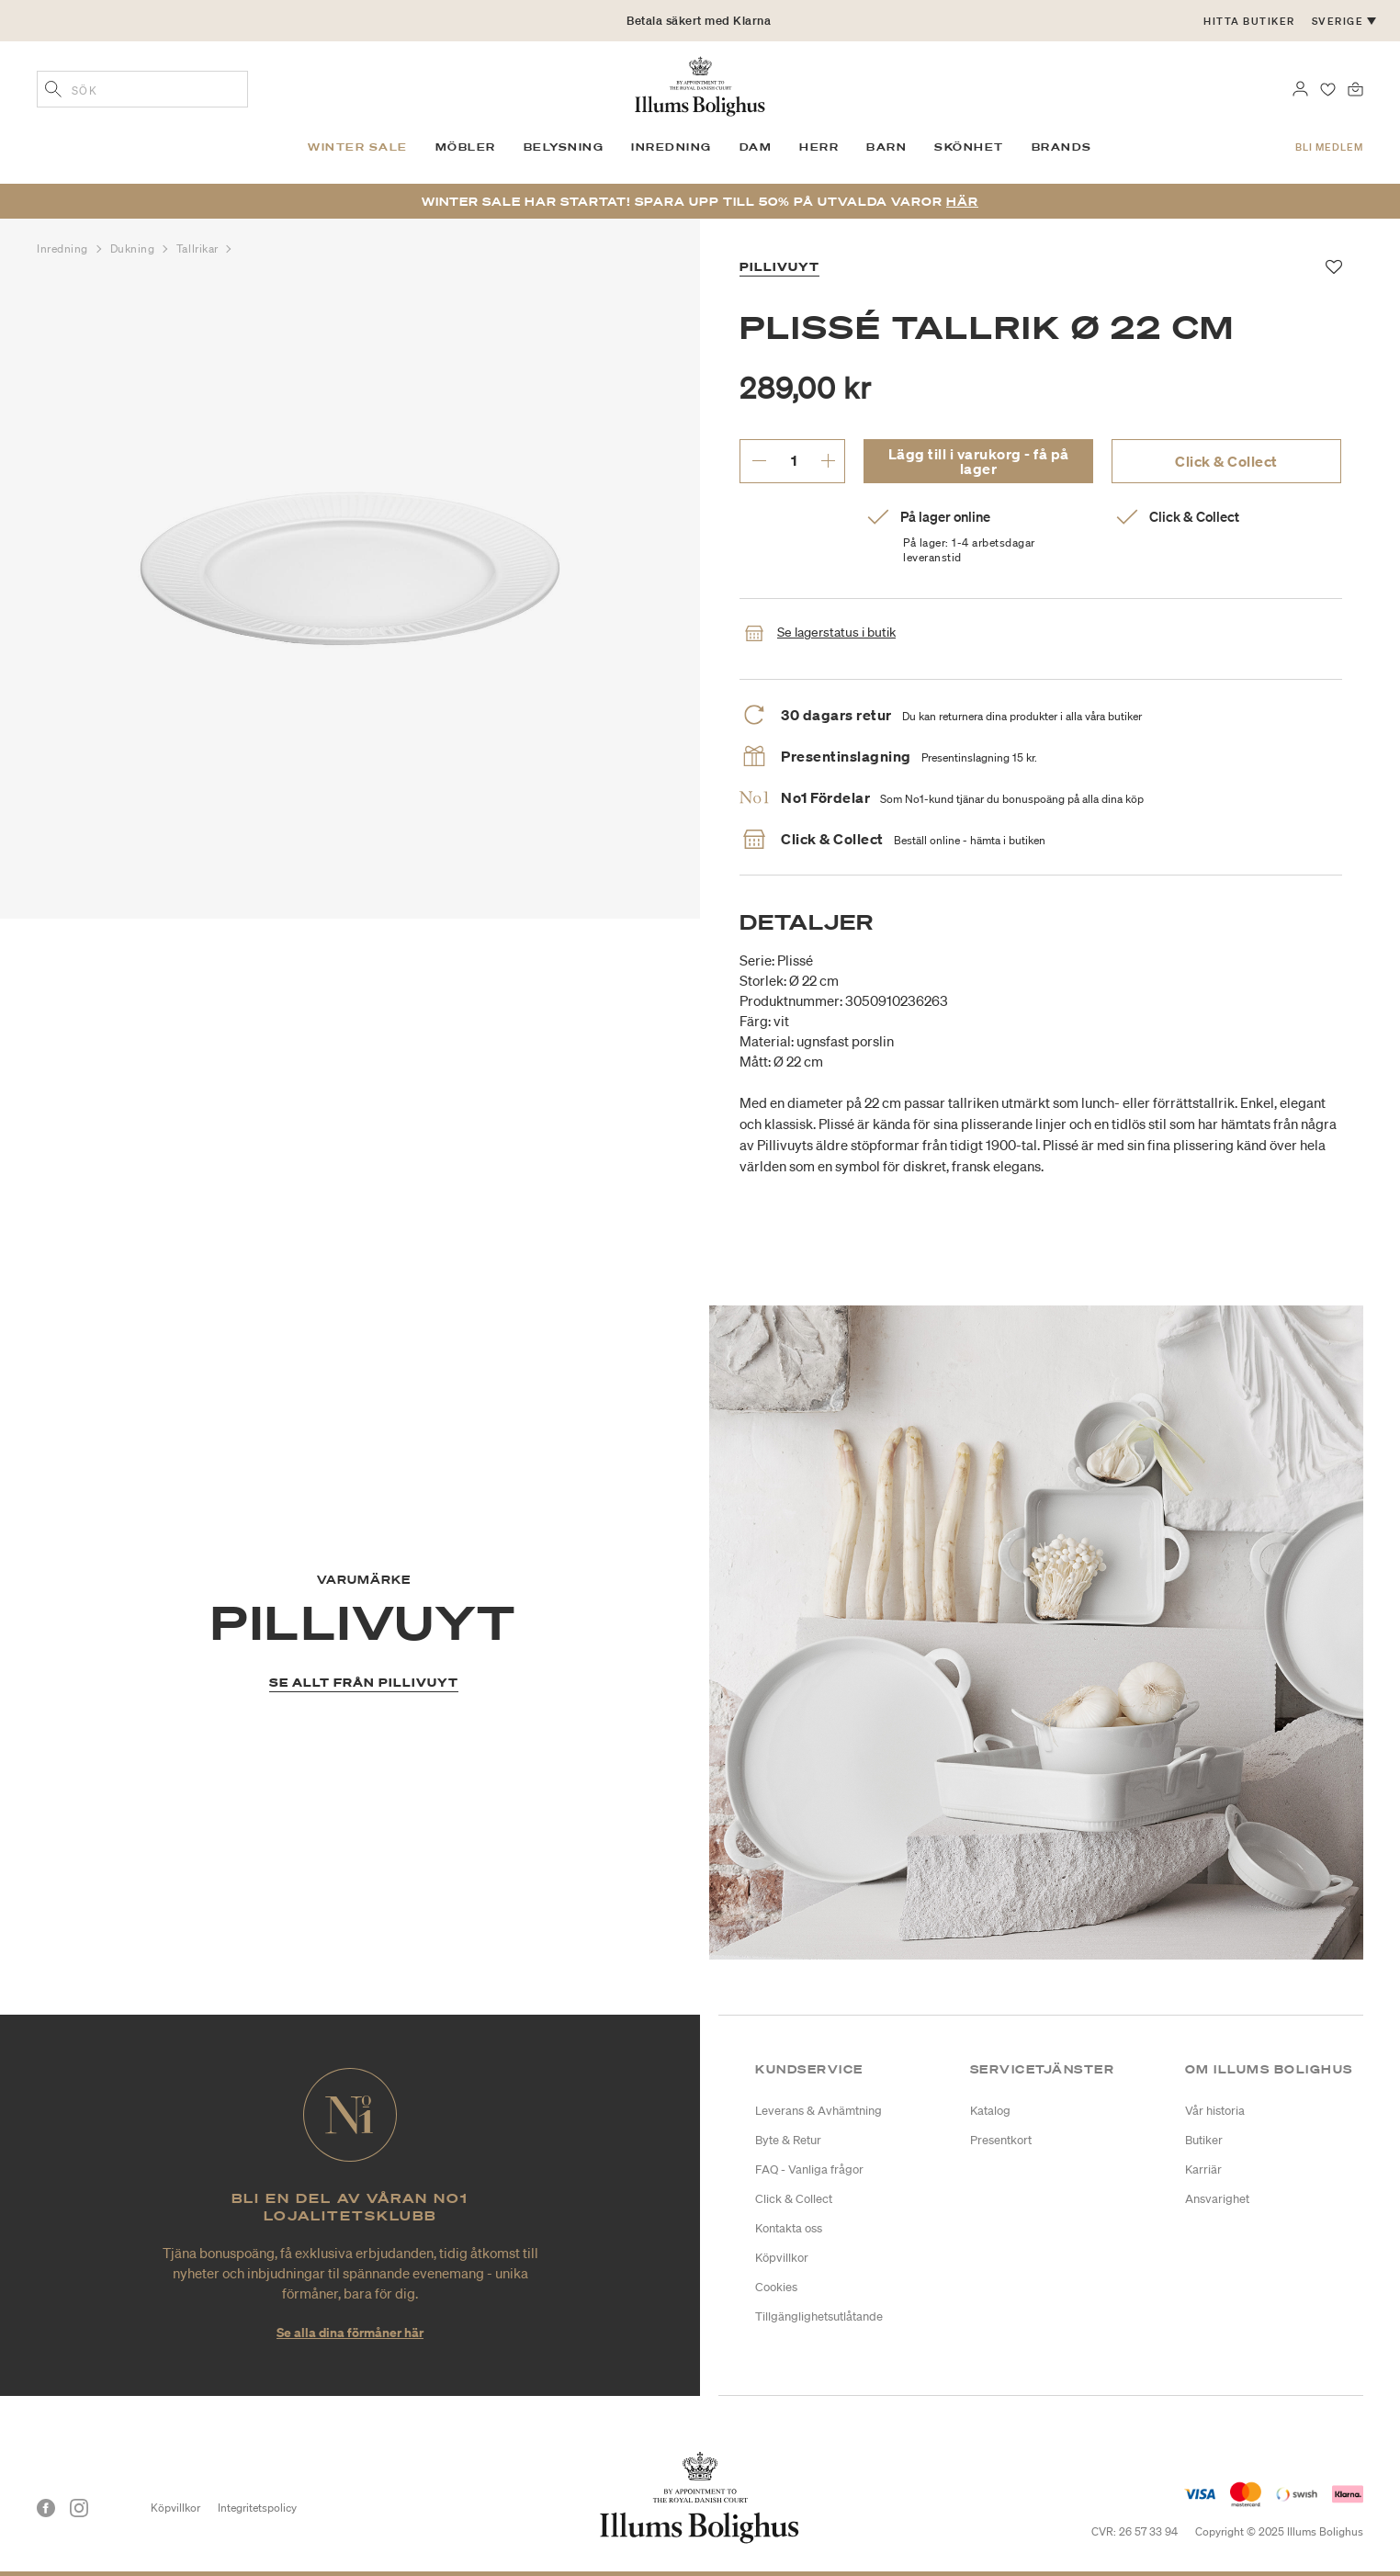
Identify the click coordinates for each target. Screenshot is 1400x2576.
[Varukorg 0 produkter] (1355, 87)
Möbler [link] (465, 147)
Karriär (1203, 2169)
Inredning (64, 248)
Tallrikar (199, 248)
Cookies (776, 2287)
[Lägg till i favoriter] (1334, 267)
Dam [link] (756, 147)
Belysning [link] (564, 147)
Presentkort (1001, 2140)
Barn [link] (886, 147)
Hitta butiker (1249, 21)
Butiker (1204, 2140)
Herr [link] (819, 147)
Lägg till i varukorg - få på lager (978, 461)
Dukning (134, 248)
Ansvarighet (1217, 2199)
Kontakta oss (788, 2228)
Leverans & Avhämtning (818, 2110)
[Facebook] (46, 2508)
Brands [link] (1062, 147)
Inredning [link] (671, 147)
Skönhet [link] (969, 147)
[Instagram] (79, 2508)
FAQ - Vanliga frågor (809, 2169)
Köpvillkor (781, 2257)
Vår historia (1215, 2110)
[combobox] (142, 89)
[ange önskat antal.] (793, 460)
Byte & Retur (788, 2140)
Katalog (990, 2110)
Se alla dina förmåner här (350, 2332)
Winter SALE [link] (358, 147)
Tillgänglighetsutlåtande (819, 2316)
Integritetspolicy (257, 2507)
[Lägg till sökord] (53, 91)
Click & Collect (1226, 461)
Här (962, 201)
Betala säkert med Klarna (699, 20)
